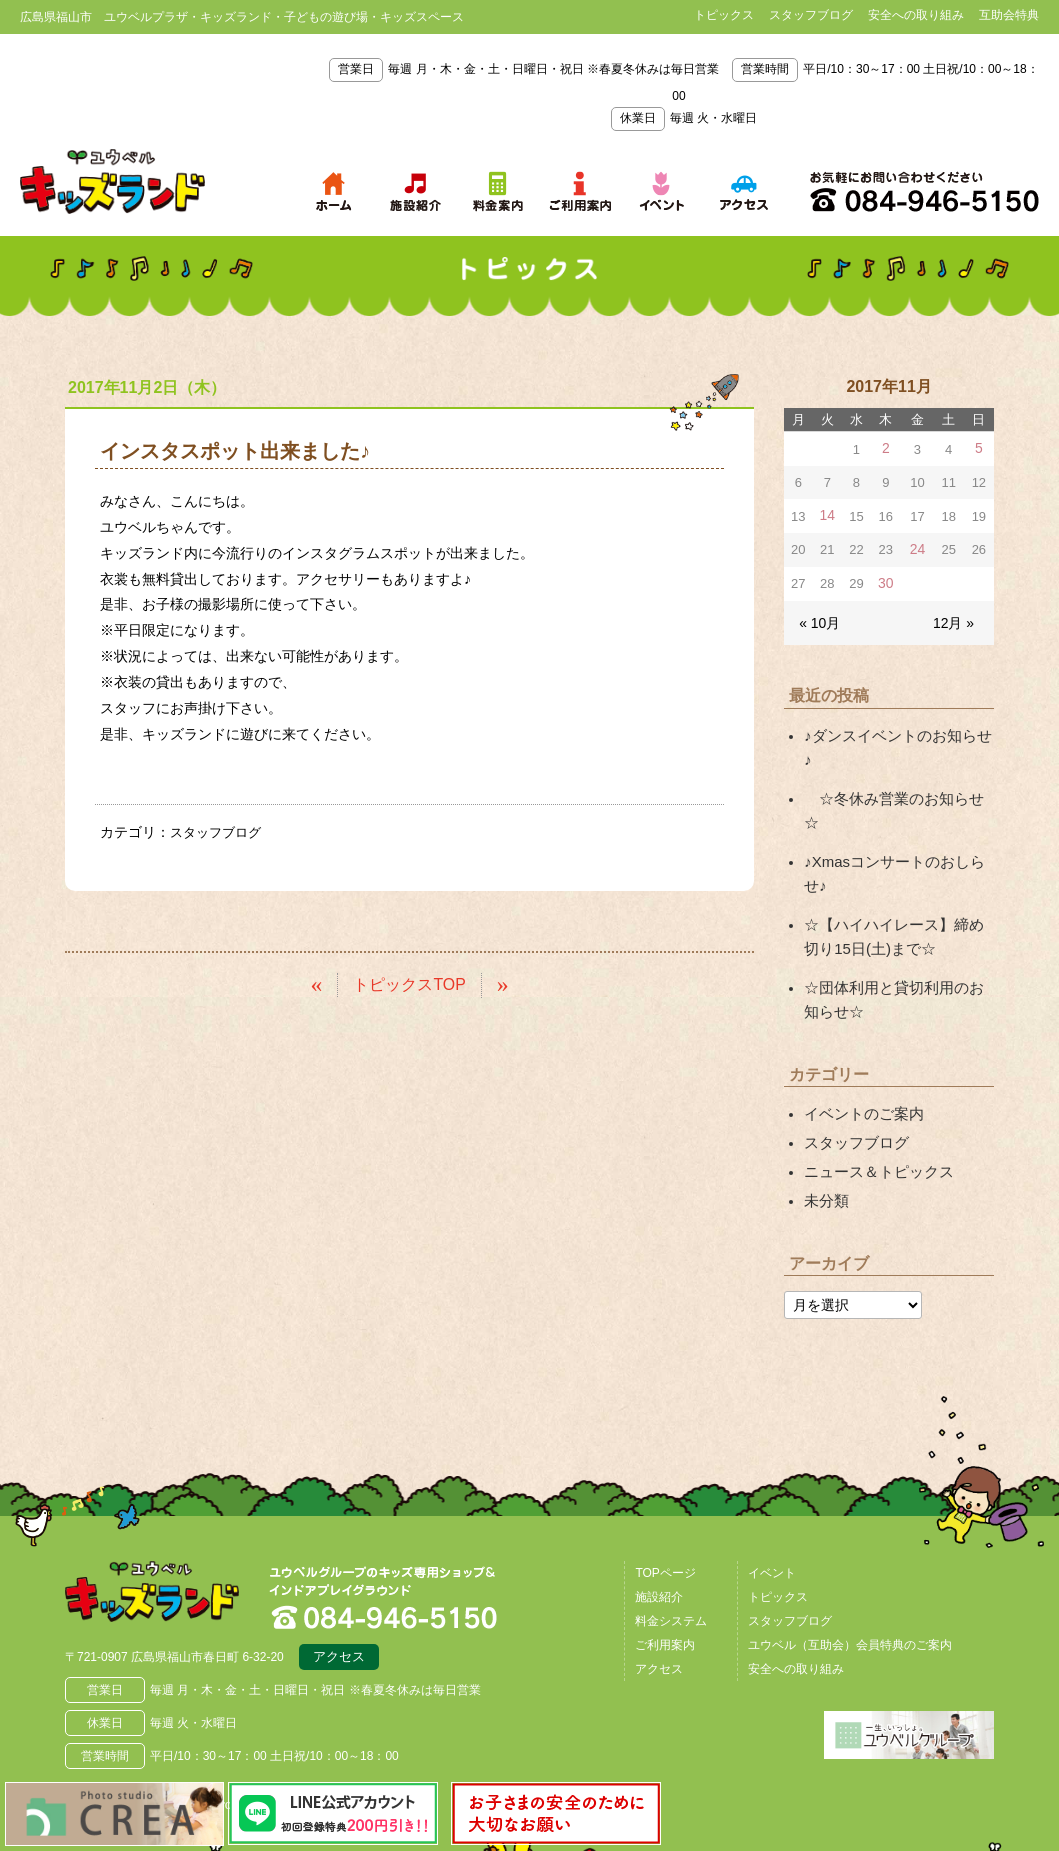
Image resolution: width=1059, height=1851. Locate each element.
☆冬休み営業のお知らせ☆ (895, 766)
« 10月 (818, 617)
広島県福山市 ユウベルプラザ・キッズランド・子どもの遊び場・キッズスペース (168, 1524)
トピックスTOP (409, 983)
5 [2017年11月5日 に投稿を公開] (978, 448)
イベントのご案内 (860, 1046)
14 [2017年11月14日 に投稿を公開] (827, 514)
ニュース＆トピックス (874, 1101)
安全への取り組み (916, 15)
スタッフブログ (811, 15)
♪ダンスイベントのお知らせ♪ (895, 729)
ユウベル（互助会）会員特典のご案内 (850, 1572)
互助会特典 (1009, 15)
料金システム (671, 1548)
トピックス (724, 15)
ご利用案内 (665, 1572)
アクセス (339, 1587)
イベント (772, 1500)
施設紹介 (659, 1524)
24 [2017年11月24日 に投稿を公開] (917, 547)
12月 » (955, 617)
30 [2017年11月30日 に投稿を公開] (885, 580)
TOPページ (665, 1500)
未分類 (825, 1129)
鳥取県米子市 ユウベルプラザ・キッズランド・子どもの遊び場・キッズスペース (112, 182)
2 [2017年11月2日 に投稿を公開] (885, 448)
